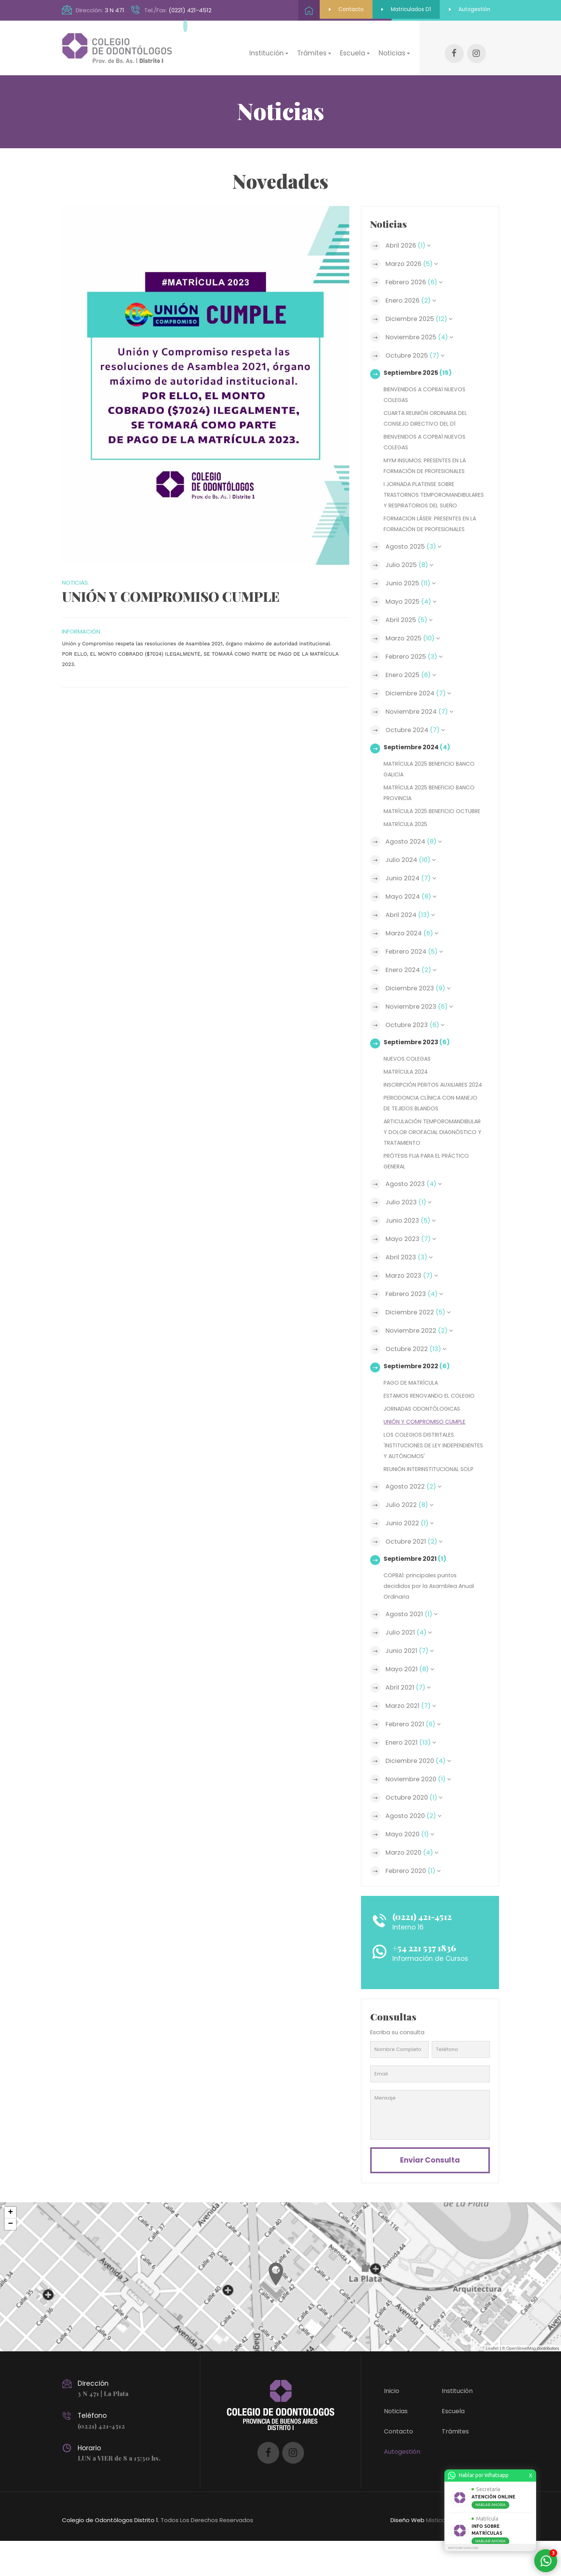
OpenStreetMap (521, 2383)
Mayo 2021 (411, 1701)
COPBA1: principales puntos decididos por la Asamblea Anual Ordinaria (430, 1618)
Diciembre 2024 (420, 693)
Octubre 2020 (416, 1829)
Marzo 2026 (413, 253)
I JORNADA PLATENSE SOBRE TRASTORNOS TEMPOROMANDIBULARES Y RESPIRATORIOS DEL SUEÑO (421, 489)
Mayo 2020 (411, 1866)
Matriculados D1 (387, 10)
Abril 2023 (410, 1289)
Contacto (314, 10)
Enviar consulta (430, 2194)
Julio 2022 (410, 1537)
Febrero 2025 (415, 656)
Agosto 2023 (415, 1216)
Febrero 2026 (415, 271)
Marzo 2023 (413, 1307)
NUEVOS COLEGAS (408, 1069)
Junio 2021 (411, 1683)
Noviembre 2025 (421, 326)
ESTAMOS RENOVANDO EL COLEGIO (431, 1428)
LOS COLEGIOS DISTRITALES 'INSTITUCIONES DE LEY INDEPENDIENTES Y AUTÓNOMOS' (427, 1477)
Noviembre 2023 (421, 1017)
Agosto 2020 (415, 1848)
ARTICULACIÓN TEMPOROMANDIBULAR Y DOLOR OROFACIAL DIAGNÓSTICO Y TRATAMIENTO (427, 1159)
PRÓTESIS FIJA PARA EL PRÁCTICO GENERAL (429, 1193)
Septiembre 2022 (418, 1398)
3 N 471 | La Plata (104, 2428)
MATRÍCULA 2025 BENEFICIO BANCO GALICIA (432, 769)
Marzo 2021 (412, 1738)
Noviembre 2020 (420, 1811)
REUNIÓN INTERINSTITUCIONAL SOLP (431, 1501)
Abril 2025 (410, 620)
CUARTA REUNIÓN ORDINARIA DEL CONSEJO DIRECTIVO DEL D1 (428, 407)
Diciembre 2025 (421, 308)
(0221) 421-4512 (190, 10)
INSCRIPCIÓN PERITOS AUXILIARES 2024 (428, 1100)
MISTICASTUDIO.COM (463, 2548)
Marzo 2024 (413, 944)
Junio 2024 (412, 889)
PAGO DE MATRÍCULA (412, 1415)
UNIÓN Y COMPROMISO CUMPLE (426, 1454)
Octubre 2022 (417, 1381)
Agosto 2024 (415, 852)
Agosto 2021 (413, 1646)
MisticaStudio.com (451, 2555)
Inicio (391, 2426)
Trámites (455, 2466)
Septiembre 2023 (418, 1053)
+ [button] (10, 2248)
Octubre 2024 (417, 730)
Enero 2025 (412, 675)
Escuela (453, 2446)
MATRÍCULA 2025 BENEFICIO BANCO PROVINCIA (432, 792)
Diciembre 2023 (420, 999)
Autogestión (463, 10)
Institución (457, 2426)
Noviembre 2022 (421, 1362)
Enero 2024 (412, 980)
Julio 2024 (412, 870)
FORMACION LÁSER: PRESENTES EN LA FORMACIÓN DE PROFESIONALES (432, 523)
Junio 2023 (412, 1252)
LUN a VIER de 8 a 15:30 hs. (120, 2493)
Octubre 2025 (416, 345)
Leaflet (492, 2383)
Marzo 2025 (414, 638)
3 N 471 (114, 10)
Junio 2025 (412, 583)
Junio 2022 (411, 1555)
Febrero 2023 (416, 1326)
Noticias (396, 2446)
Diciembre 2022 (420, 1344)
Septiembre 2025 (419, 362)
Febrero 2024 (415, 962)
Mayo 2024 (412, 907)
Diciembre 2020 (420, 1793)
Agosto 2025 (415, 546)
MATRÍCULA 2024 (407, 1082)
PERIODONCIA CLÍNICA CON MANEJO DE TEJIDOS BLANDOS (433, 1124)
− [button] (10, 2259)
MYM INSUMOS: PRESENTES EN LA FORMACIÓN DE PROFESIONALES (427, 455)
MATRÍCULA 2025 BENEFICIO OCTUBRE (421, 816)
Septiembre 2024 (419, 747)
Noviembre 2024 (421, 711)
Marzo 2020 (413, 1884)
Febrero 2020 (414, 1903)
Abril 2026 (409, 235)
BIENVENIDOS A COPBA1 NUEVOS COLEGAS (427, 383)
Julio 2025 (410, 565)
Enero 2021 (412, 1774)
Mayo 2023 (412, 1271)
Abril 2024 (411, 925)
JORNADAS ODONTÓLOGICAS (424, 1441)
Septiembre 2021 (416, 1591)
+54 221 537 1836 (428, 1980)
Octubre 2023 (417, 1035)
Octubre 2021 (415, 1573)
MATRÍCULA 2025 (407, 835)
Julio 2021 (410, 1664)
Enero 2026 (412, 290)
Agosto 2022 (414, 1518)
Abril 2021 (409, 1719)
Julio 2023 (409, 1234)
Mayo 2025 (412, 601)
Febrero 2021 (414, 1756)
